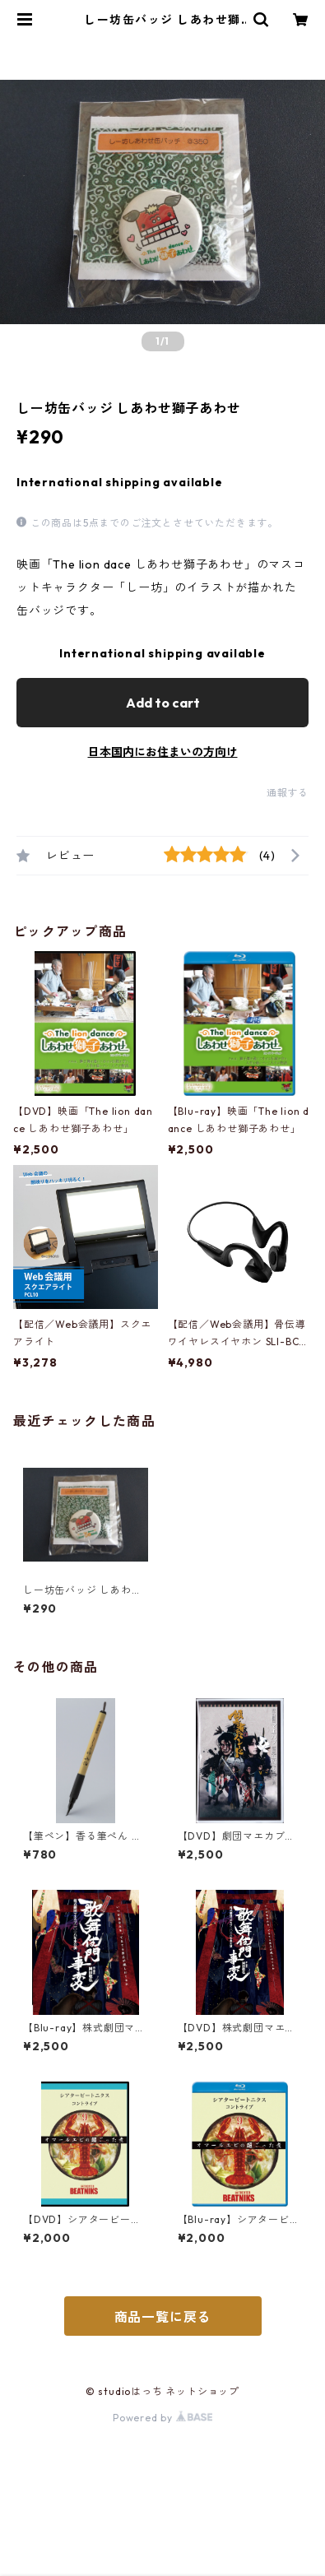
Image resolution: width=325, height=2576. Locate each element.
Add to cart (163, 702)
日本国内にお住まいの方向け (163, 752)
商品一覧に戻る (162, 2317)
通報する (288, 793)
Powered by (162, 2417)
